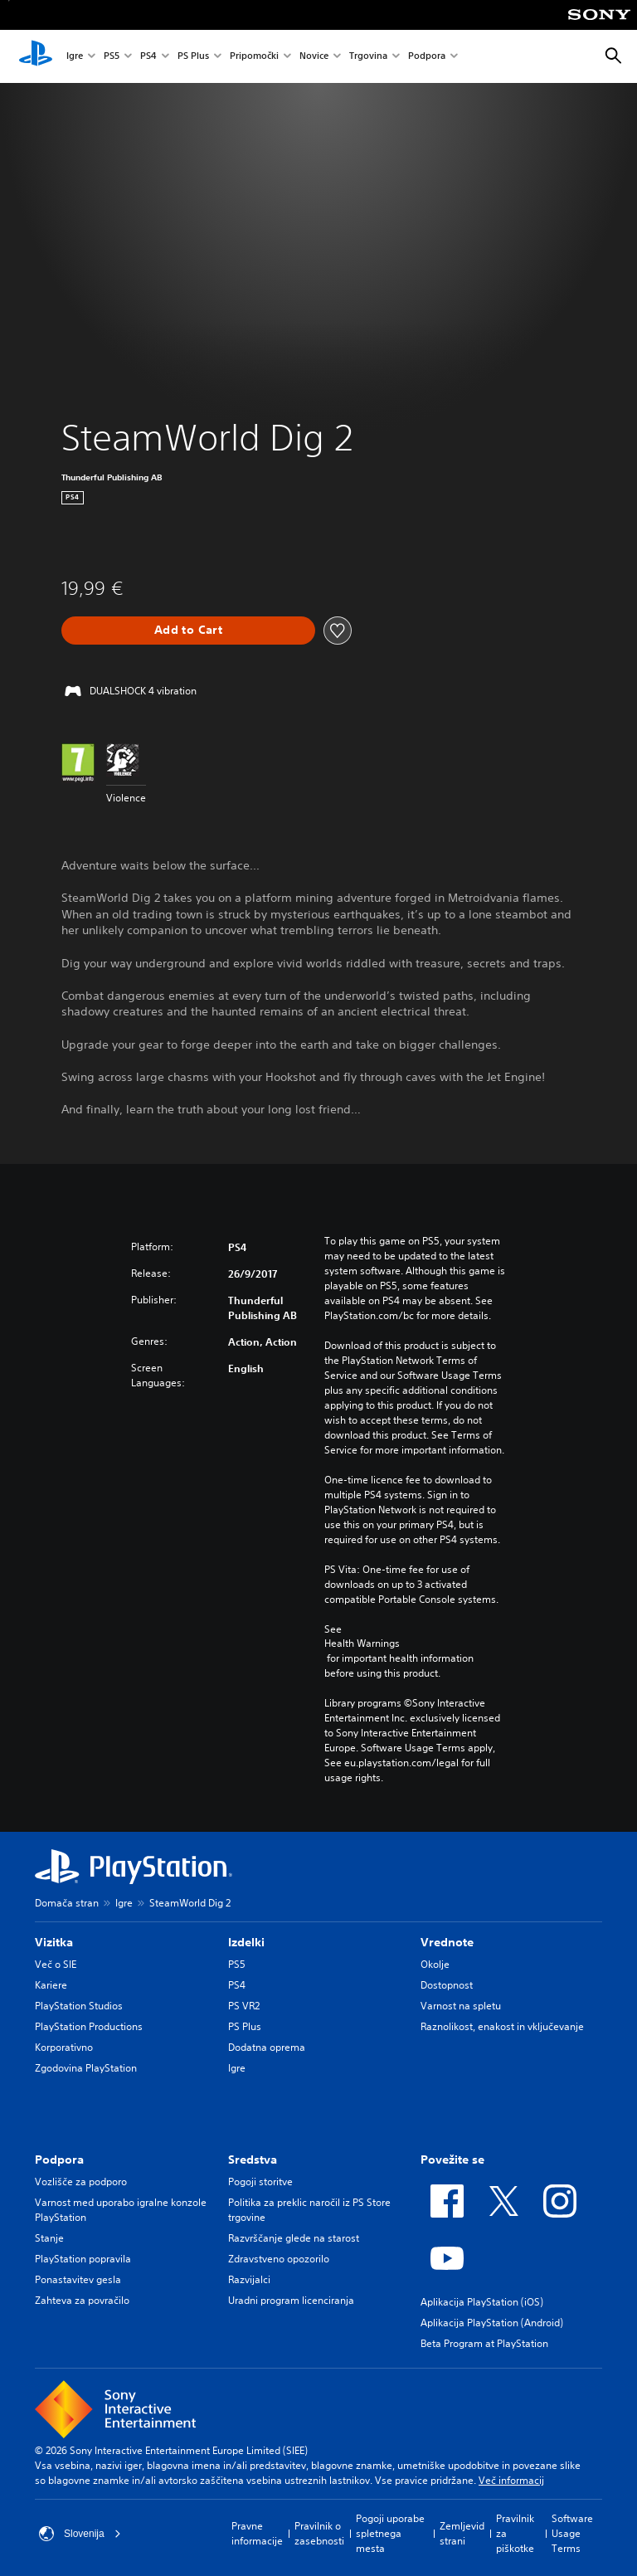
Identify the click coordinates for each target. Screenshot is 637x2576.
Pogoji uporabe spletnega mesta (390, 2533)
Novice (313, 57)
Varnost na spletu (461, 2006)
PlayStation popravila (83, 2259)
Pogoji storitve (260, 2181)
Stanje (49, 2238)
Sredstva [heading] (252, 2159)
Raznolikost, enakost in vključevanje (502, 2026)
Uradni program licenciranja (291, 2300)
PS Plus (193, 57)
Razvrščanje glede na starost (293, 2238)
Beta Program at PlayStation (484, 2343)
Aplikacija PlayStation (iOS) (482, 2302)
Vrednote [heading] (447, 1942)
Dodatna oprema (266, 2047)
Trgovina (368, 57)
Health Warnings (362, 1643)
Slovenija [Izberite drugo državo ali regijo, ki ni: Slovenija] (80, 2533)
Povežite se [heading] (452, 2159)
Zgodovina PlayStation (86, 2068)
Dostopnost (447, 1985)
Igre (74, 57)
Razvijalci (249, 2279)
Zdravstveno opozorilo (278, 2259)
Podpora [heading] (59, 2159)
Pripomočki (254, 57)
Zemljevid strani (462, 2533)
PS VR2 (244, 2006)
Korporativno (64, 2047)
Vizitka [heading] (54, 1942)
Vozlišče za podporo (81, 2181)
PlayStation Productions (89, 2026)
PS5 (111, 57)
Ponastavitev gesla (78, 2279)
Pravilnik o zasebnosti (319, 2533)
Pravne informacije (257, 2533)
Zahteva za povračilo (82, 2300)
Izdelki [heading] (246, 1942)
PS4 (148, 57)
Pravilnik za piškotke (515, 2533)
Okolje (435, 1964)
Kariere (51, 1985)
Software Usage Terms (572, 2533)
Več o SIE (55, 1964)
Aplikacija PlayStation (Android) (492, 2322)
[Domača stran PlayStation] (35, 56)
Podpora (426, 57)
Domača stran (67, 1903)
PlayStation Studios (79, 2006)
